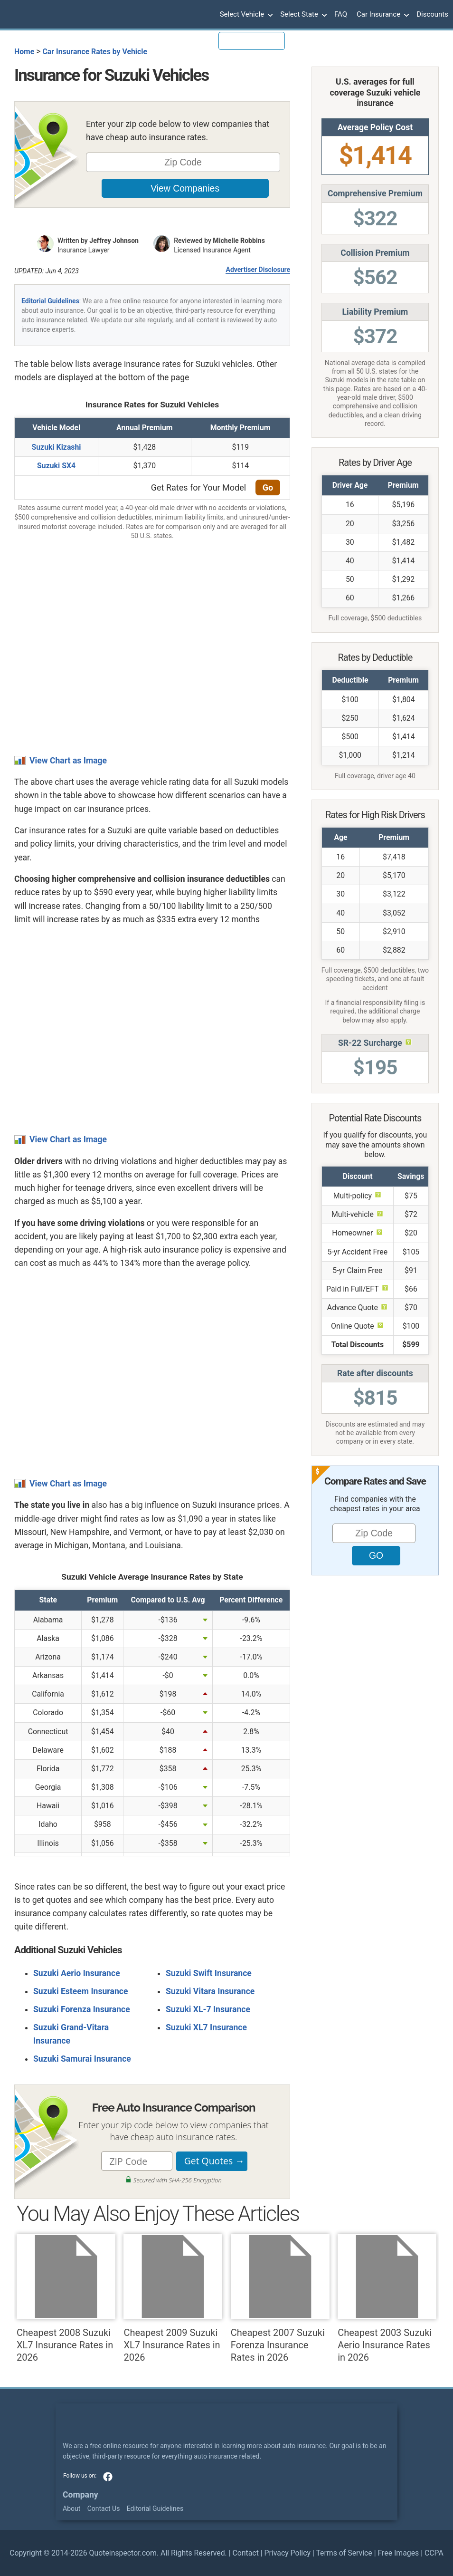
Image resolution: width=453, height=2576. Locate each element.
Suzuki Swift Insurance (209, 1973)
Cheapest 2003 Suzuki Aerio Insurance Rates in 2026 (387, 2298)
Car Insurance (382, 15)
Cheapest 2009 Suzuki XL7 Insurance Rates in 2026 (172, 2298)
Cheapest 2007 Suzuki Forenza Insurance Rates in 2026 (280, 2298)
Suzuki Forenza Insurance (81, 2009)
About (71, 2508)
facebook (108, 2476)
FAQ (340, 14)
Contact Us (103, 2508)
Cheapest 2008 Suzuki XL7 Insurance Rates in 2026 (66, 2298)
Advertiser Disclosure (258, 269)
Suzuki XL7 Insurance (206, 2027)
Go (268, 487)
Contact (245, 2552)
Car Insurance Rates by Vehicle (94, 51)
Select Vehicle (245, 15)
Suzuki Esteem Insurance (80, 1991)
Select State (302, 15)
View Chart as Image (68, 760)
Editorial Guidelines (50, 301)
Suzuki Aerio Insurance (76, 1973)
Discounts (432, 14)
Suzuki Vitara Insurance (210, 1991)
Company (80, 2494)
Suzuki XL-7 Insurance (208, 2009)
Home (24, 51)
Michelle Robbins (239, 240)
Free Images (398, 2552)
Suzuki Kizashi (56, 447)
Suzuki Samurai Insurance (82, 2059)
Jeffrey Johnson (114, 240)
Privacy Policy (287, 2552)
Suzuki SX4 (56, 465)
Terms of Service (344, 2552)
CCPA (434, 2552)
